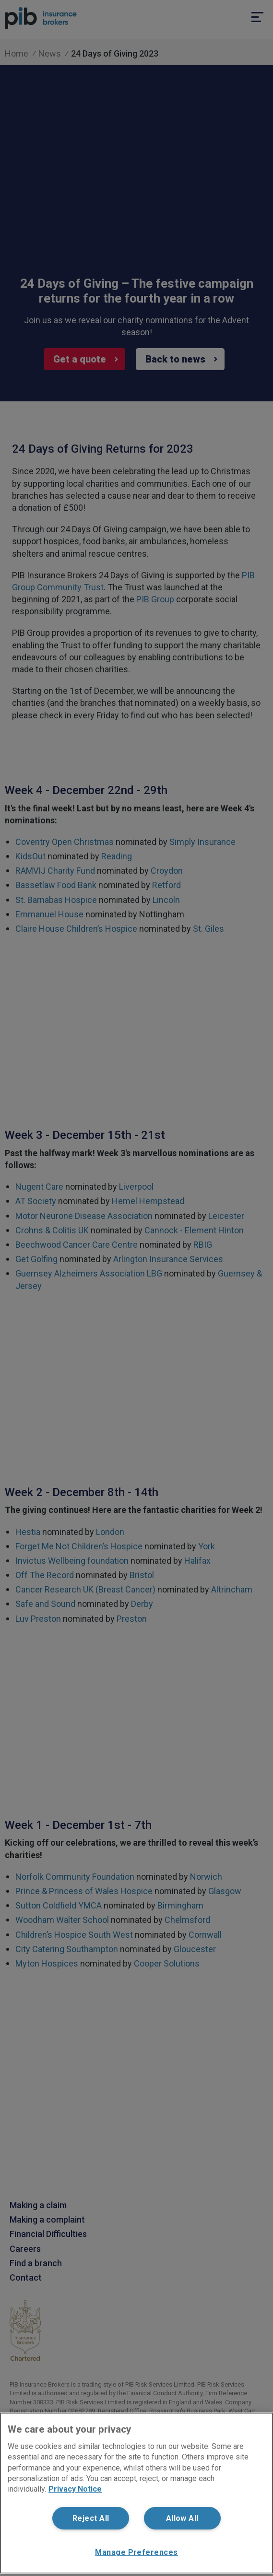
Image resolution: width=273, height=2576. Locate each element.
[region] (136, 2493)
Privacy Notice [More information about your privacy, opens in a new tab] (75, 2489)
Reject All (90, 2518)
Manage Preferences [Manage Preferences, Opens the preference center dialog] (136, 2552)
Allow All (182, 2518)
